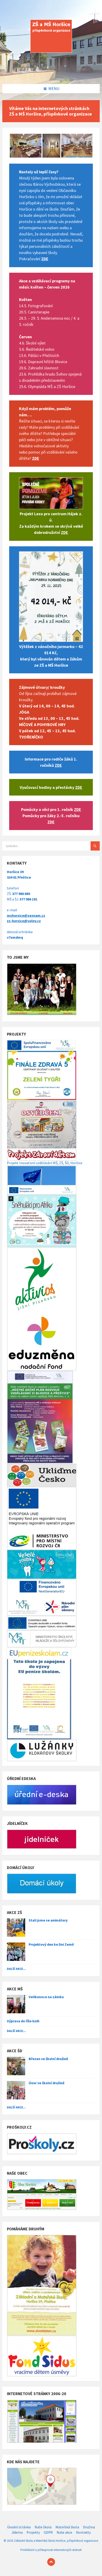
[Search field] (51, 846)
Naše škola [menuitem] (43, 2527)
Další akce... (16, 1969)
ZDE (44, 258)
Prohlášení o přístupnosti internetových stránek (51, 2550)
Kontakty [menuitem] (83, 2532)
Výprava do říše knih (23, 2021)
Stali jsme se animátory (48, 1920)
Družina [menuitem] (89, 2527)
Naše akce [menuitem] (64, 2532)
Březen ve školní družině (48, 2059)
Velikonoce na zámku (46, 1997)
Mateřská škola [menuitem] (67, 2527)
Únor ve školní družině (46, 2083)
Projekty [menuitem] (33, 2532)
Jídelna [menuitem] (17, 2532)
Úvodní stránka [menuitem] (19, 2527)
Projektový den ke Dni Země (51, 1944)
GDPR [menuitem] (48, 2532)
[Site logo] (51, 74)
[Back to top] (51, 2562)
